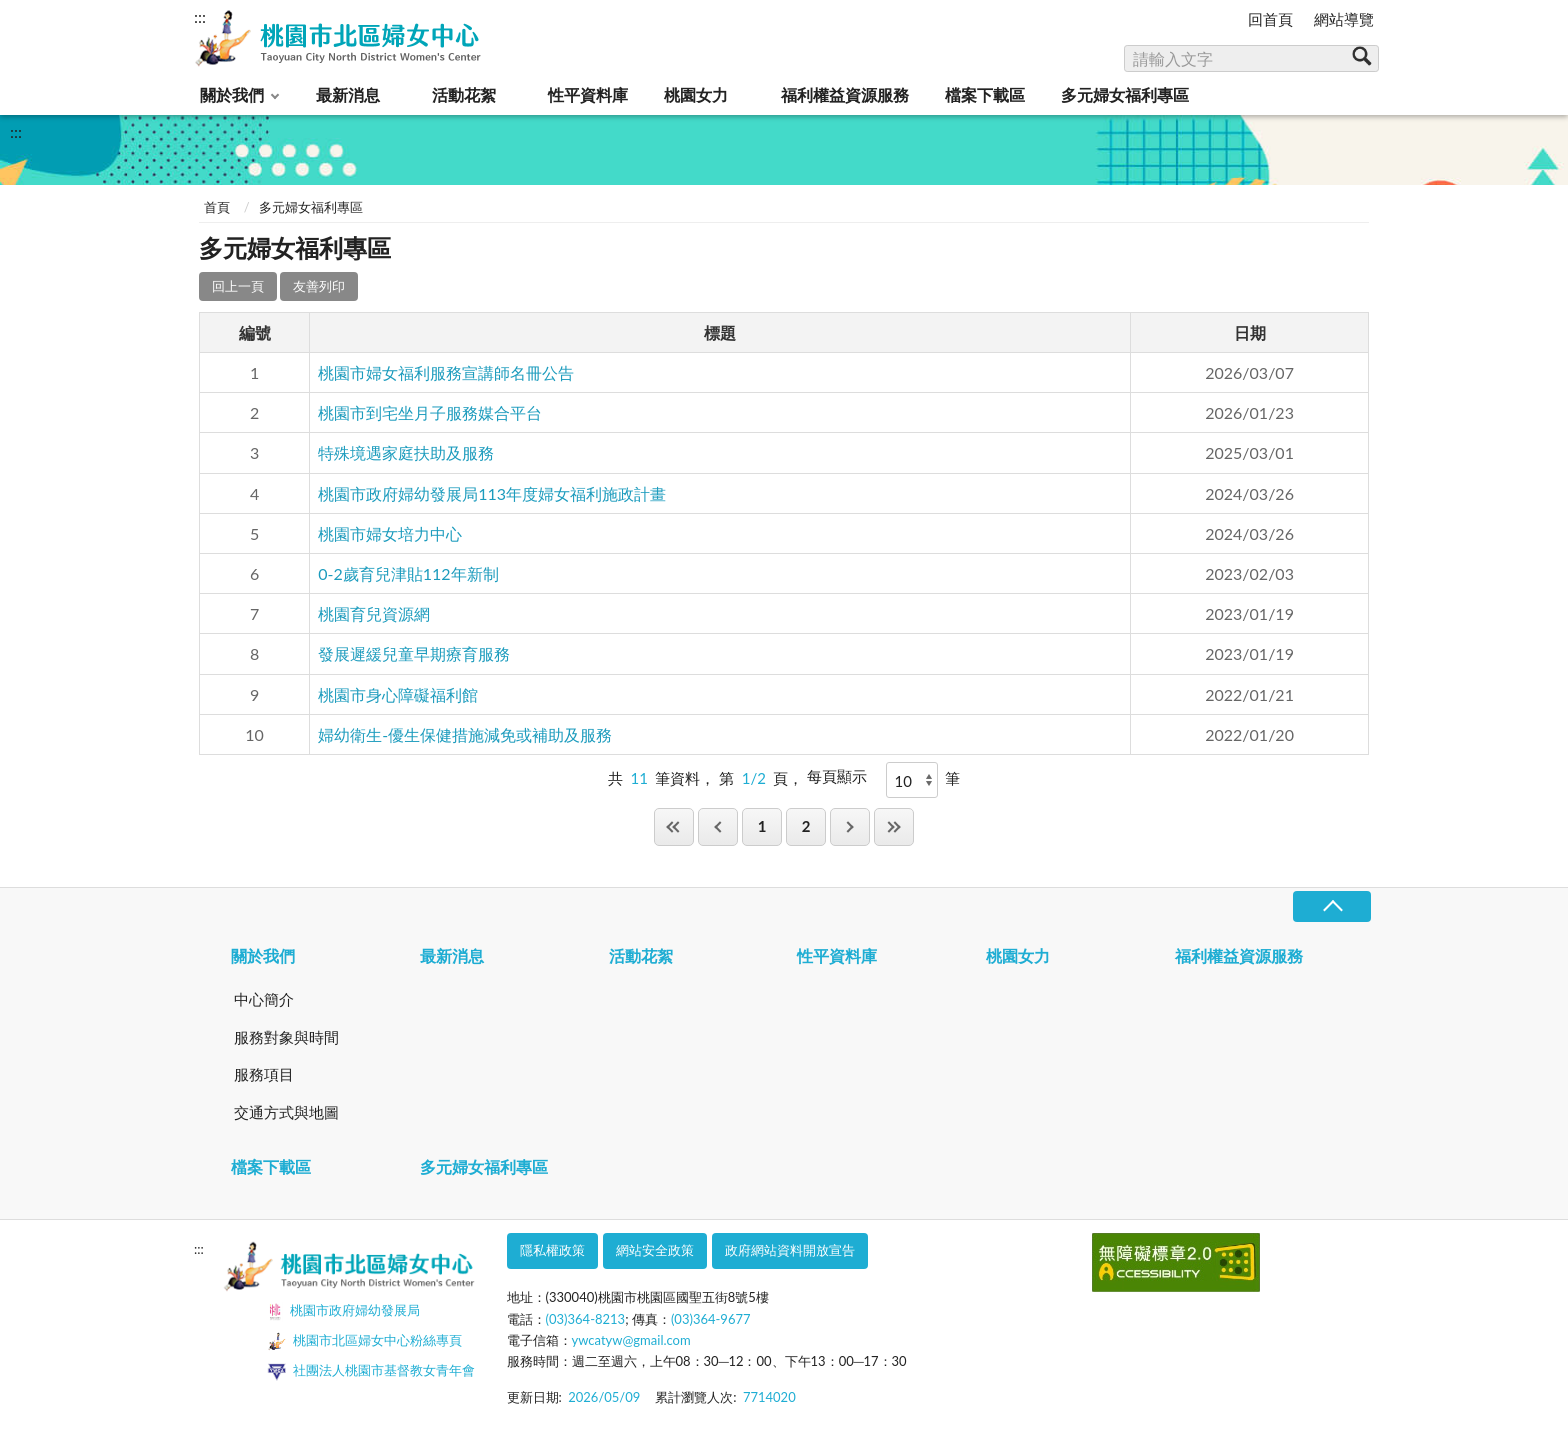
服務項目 (264, 1074)
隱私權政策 (552, 1250)
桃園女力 (696, 94)
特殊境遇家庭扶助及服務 (406, 452)
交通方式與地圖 (286, 1112)
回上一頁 (238, 286)
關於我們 (232, 94)
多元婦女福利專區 (1125, 94)
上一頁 (718, 826)
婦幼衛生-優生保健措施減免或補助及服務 (465, 734)
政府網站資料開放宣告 (790, 1250)
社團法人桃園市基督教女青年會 (371, 1371)
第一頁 (674, 826)
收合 (1332, 906)
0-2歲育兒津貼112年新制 (408, 573)
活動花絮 (464, 94)
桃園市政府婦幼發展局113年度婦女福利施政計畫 (492, 493)
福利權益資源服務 (845, 94)
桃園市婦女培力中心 (390, 533)
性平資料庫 (588, 94)
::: (200, 16)
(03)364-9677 (711, 1319)
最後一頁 (894, 826)
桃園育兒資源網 (374, 613)
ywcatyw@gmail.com (631, 1340)
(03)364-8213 (586, 1319)
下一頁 (850, 826)
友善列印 (319, 286)
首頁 (217, 207)
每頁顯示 (837, 776)
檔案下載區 (985, 94)
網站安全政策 (655, 1250)
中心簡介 (264, 999)
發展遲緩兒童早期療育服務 (414, 653)
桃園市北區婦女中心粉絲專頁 (364, 1342)
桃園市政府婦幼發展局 (343, 1312)
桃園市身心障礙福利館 (398, 694)
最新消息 (348, 94)
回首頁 (1270, 19)
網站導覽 (1344, 19)
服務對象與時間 (286, 1037)
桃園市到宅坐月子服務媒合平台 (430, 412)
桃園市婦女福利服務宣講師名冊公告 (446, 372)
